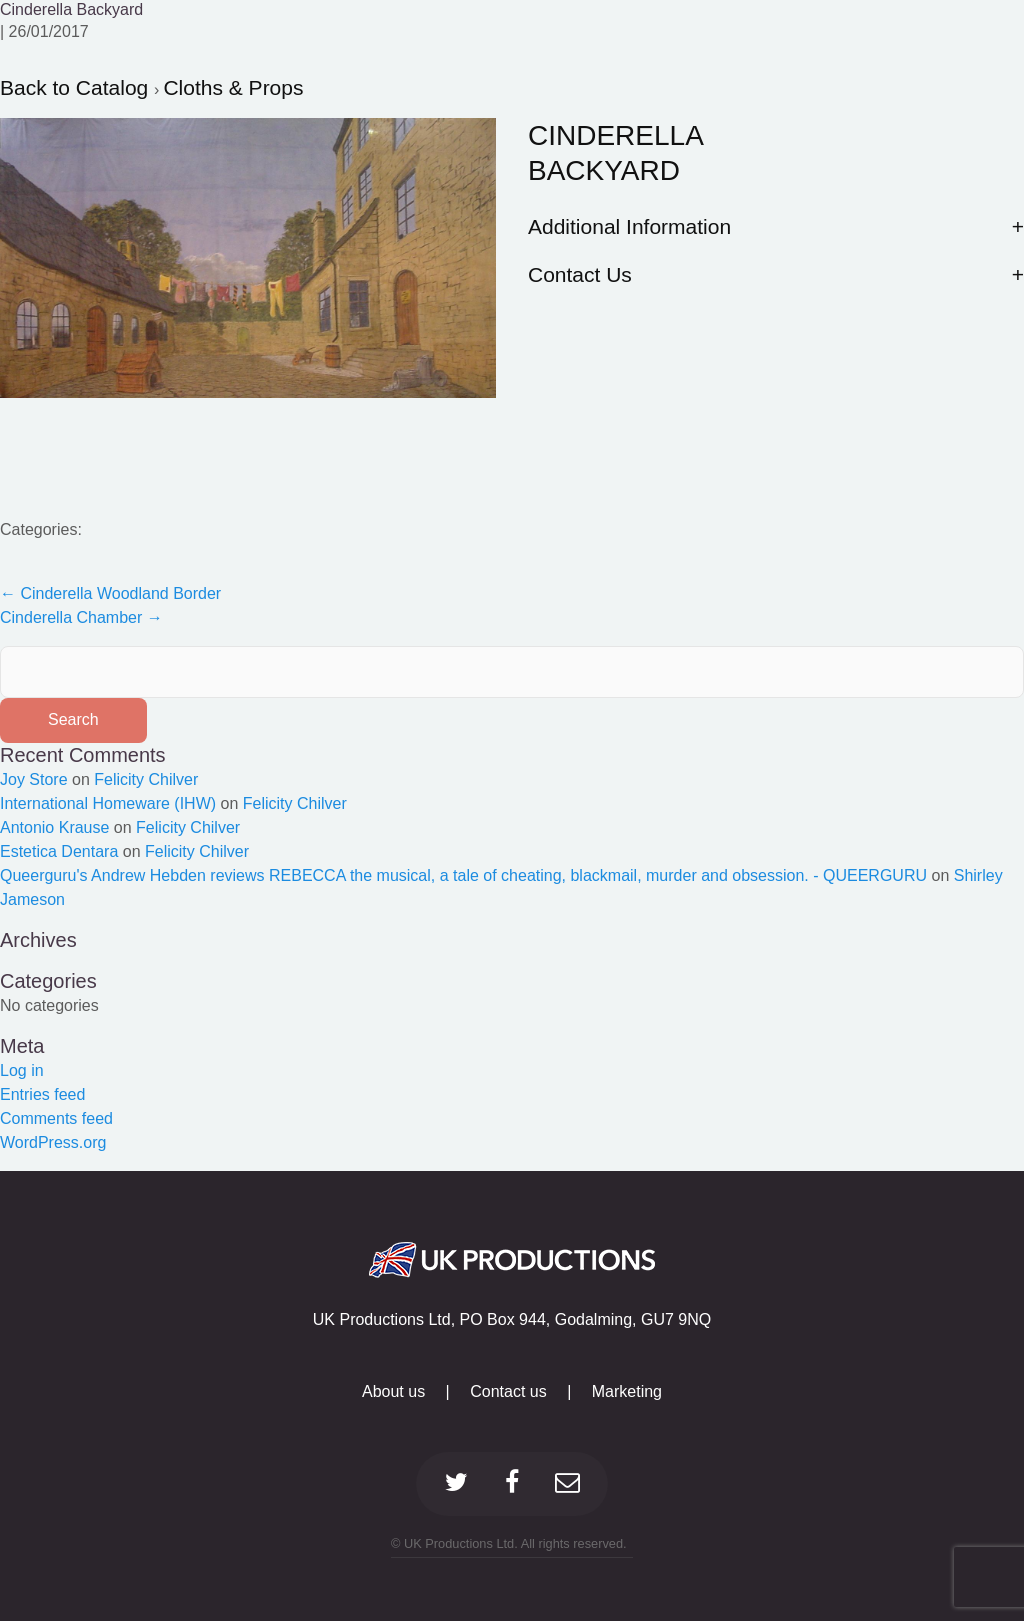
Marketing (627, 1391)
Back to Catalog (77, 87)
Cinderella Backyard (71, 9)
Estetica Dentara (59, 851)
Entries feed (42, 1094)
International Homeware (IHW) (108, 803)
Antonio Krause (54, 827)
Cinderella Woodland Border (110, 593)
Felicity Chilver (146, 779)
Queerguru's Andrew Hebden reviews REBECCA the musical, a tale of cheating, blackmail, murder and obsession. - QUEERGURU (463, 875)
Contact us (508, 1391)
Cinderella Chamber (81, 617)
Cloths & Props (233, 87)
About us (393, 1391)
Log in (22, 1070)
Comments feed (56, 1118)
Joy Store (34, 779)
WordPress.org (53, 1142)
